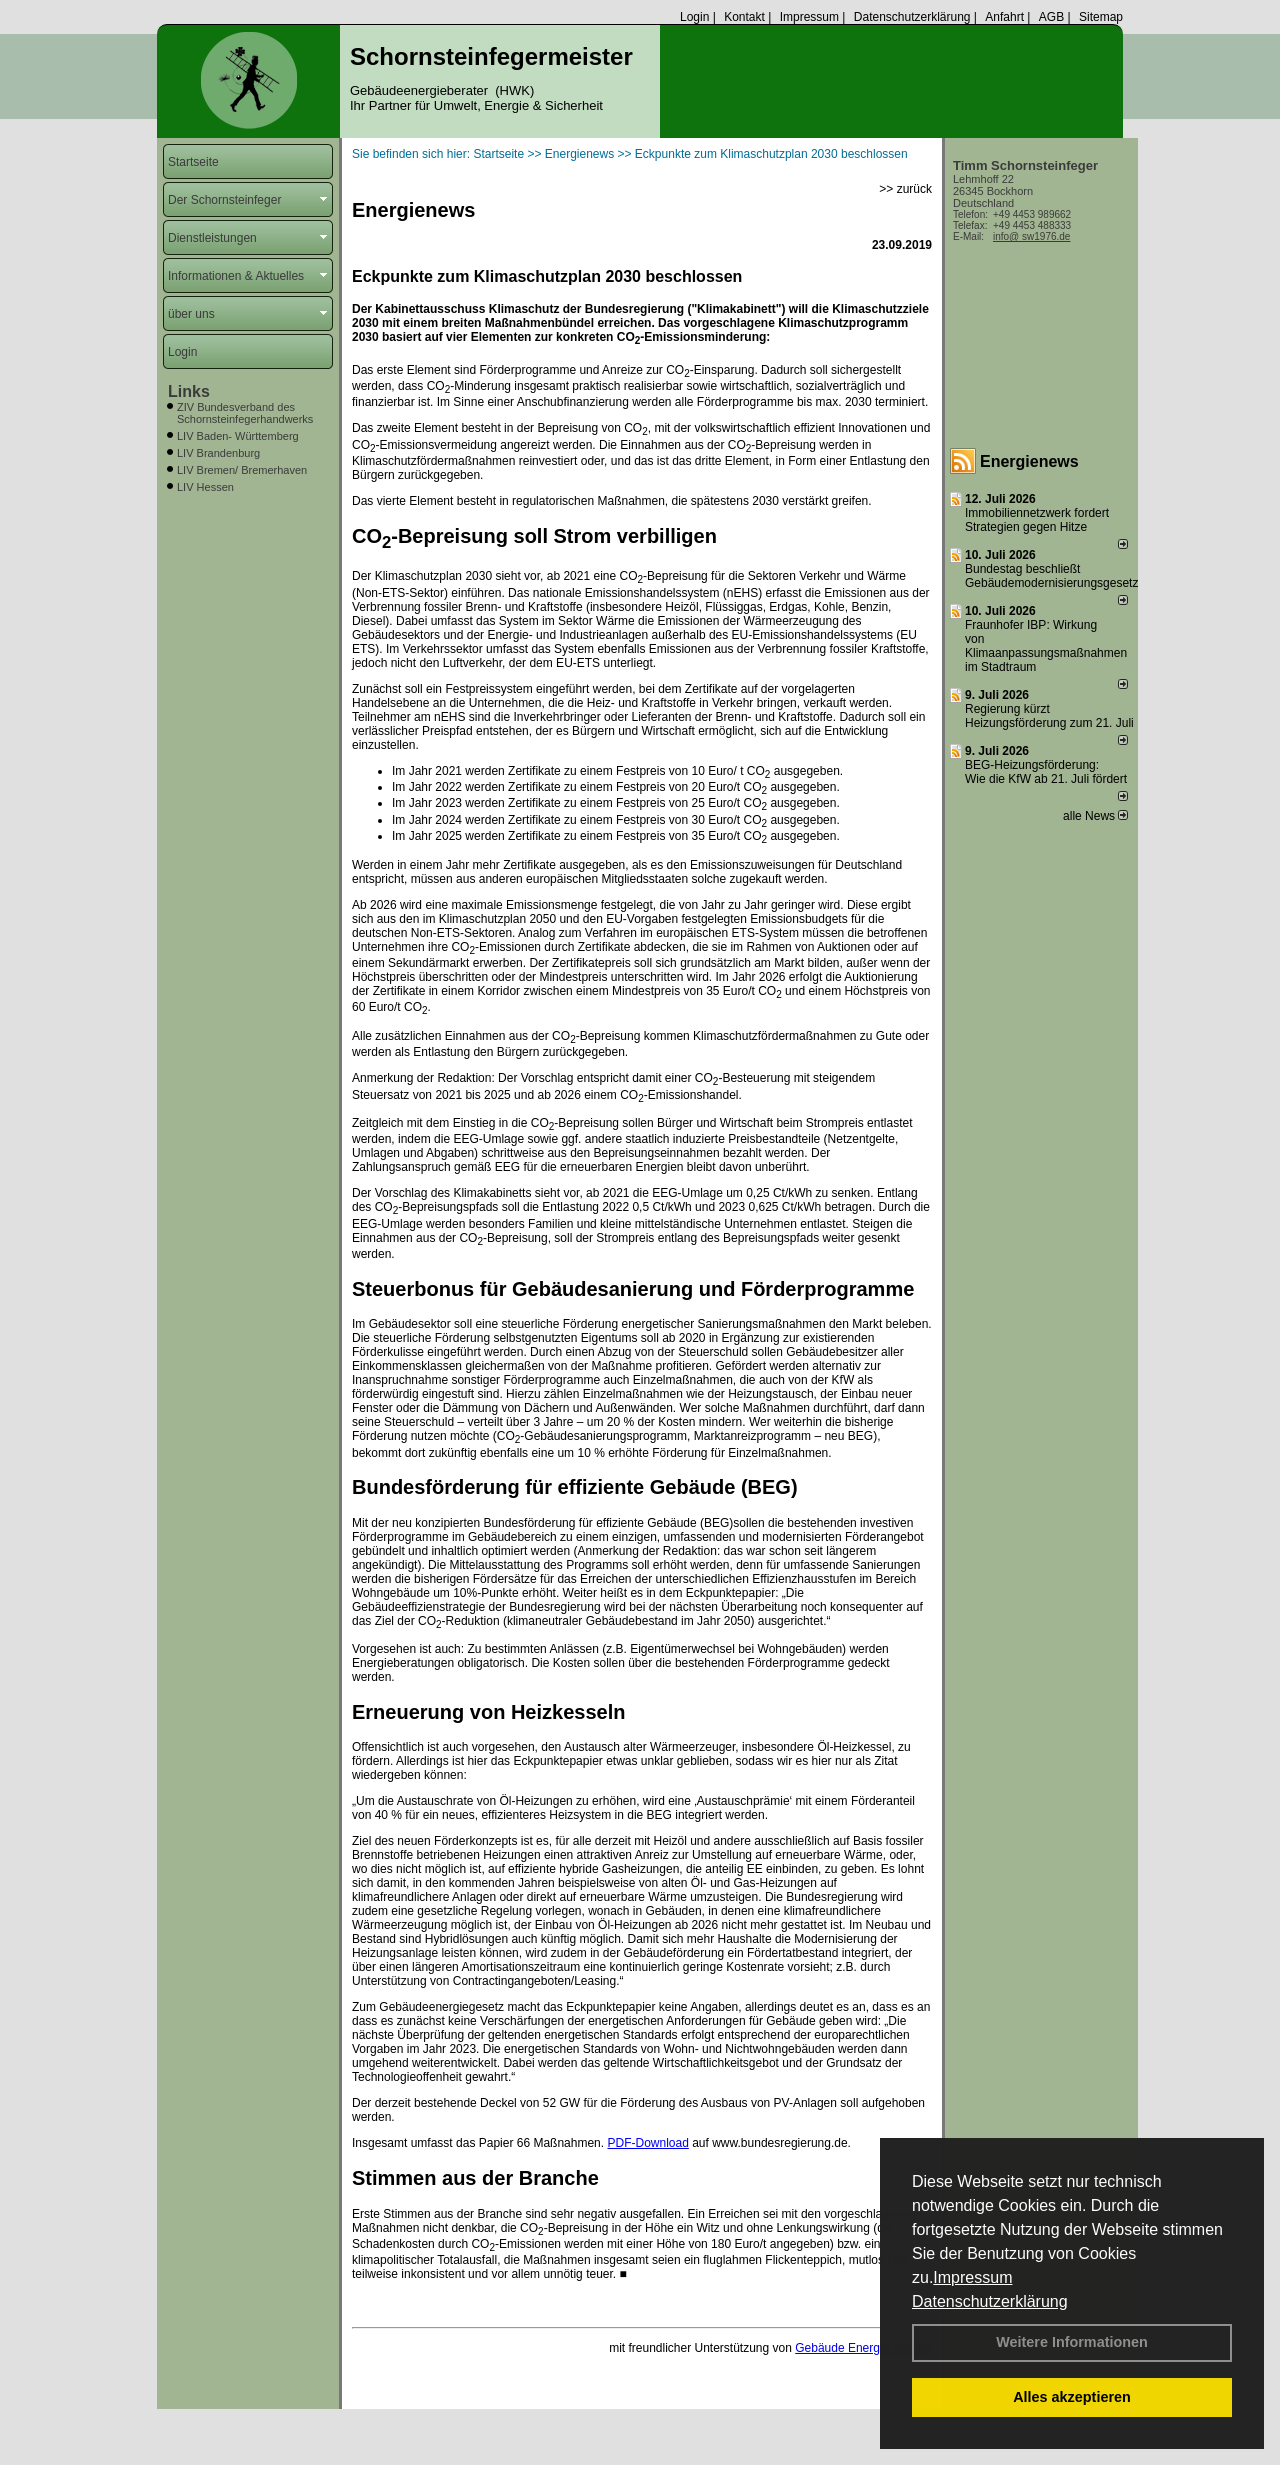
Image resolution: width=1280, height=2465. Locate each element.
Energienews (1029, 461)
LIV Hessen (205, 487)
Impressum (972, 2277)
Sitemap (1101, 17)
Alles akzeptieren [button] (1072, 2397)
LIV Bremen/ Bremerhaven (242, 470)
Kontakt (744, 17)
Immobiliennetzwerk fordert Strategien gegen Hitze (1037, 520)
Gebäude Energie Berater (863, 2348)
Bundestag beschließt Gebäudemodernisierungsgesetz (1051, 576)
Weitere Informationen (1072, 2342)
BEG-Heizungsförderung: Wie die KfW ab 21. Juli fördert (1046, 772)
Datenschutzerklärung (990, 2301)
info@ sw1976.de (1031, 236)
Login (694, 17)
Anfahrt (1004, 17)
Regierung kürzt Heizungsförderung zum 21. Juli (1049, 716)
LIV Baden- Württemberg (238, 436)
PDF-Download (647, 2143)
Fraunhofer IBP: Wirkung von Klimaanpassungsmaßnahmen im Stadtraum (1046, 646)
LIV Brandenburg (218, 453)
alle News (1095, 816)
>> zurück (905, 189)
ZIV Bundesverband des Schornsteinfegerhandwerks (245, 413)
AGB (1051, 17)
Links (189, 391)
